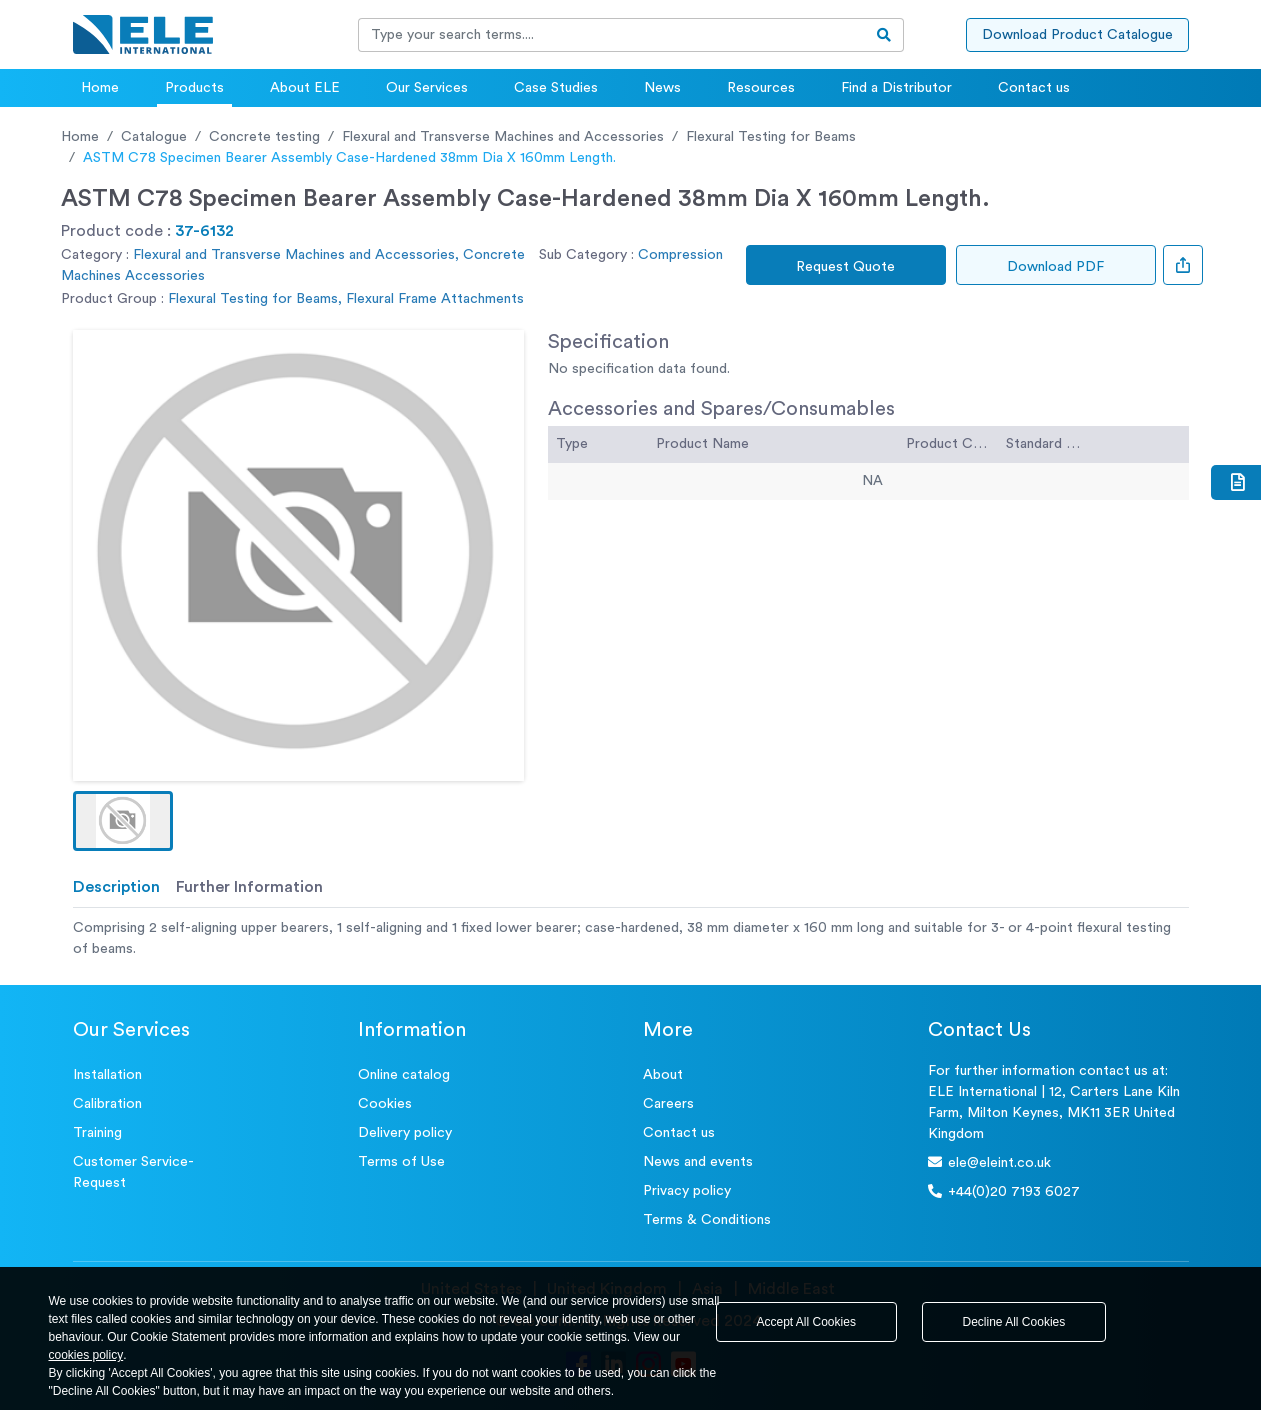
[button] (123, 821)
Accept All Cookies (806, 1322)
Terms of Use (401, 1162)
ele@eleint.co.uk (989, 1162)
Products (194, 88)
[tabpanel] (631, 939)
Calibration (107, 1104)
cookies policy (86, 1355)
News (662, 88)
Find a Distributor (896, 88)
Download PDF (1055, 267)
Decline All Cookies (1014, 1322)
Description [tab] (116, 887)
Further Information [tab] (249, 887)
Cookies (385, 1104)
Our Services (427, 88)
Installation (107, 1075)
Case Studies (556, 88)
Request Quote (845, 267)
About (663, 1075)
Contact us (1034, 88)
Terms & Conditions (707, 1220)
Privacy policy (687, 1191)
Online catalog (404, 1075)
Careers (668, 1104)
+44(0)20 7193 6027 (1004, 1191)
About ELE (305, 88)
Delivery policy (405, 1133)
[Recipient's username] (612, 35)
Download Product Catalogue (1077, 35)
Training (97, 1133)
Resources (761, 88)
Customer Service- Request (133, 1172)
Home (100, 88)
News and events (698, 1162)
